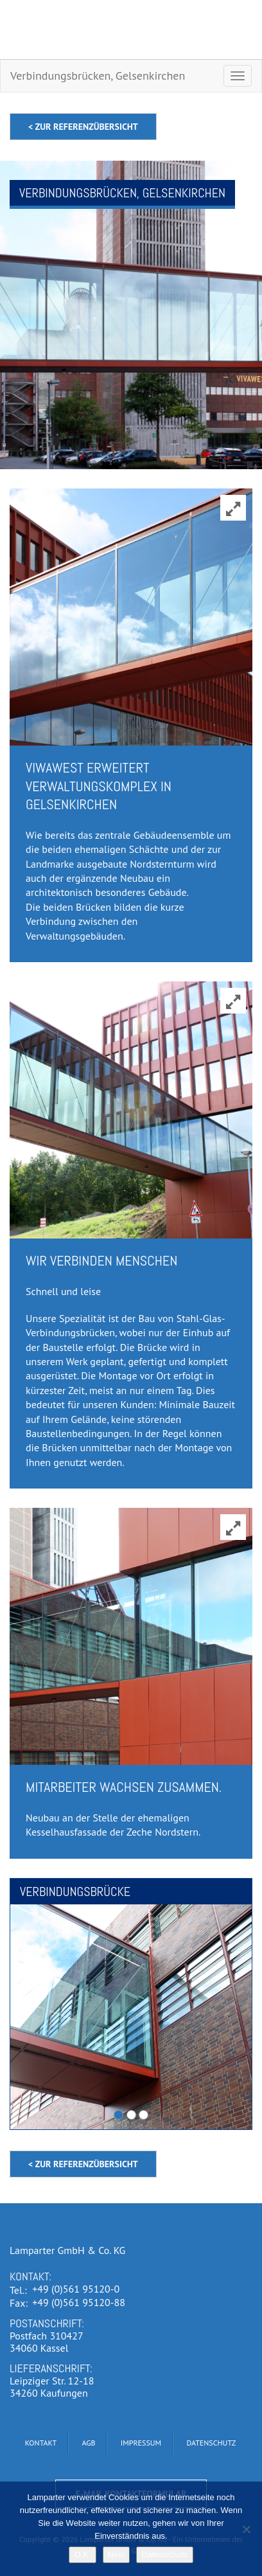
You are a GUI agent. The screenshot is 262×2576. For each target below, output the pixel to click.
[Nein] (246, 2529)
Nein (116, 2554)
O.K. (82, 2554)
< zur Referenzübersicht (83, 126)
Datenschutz (164, 2554)
